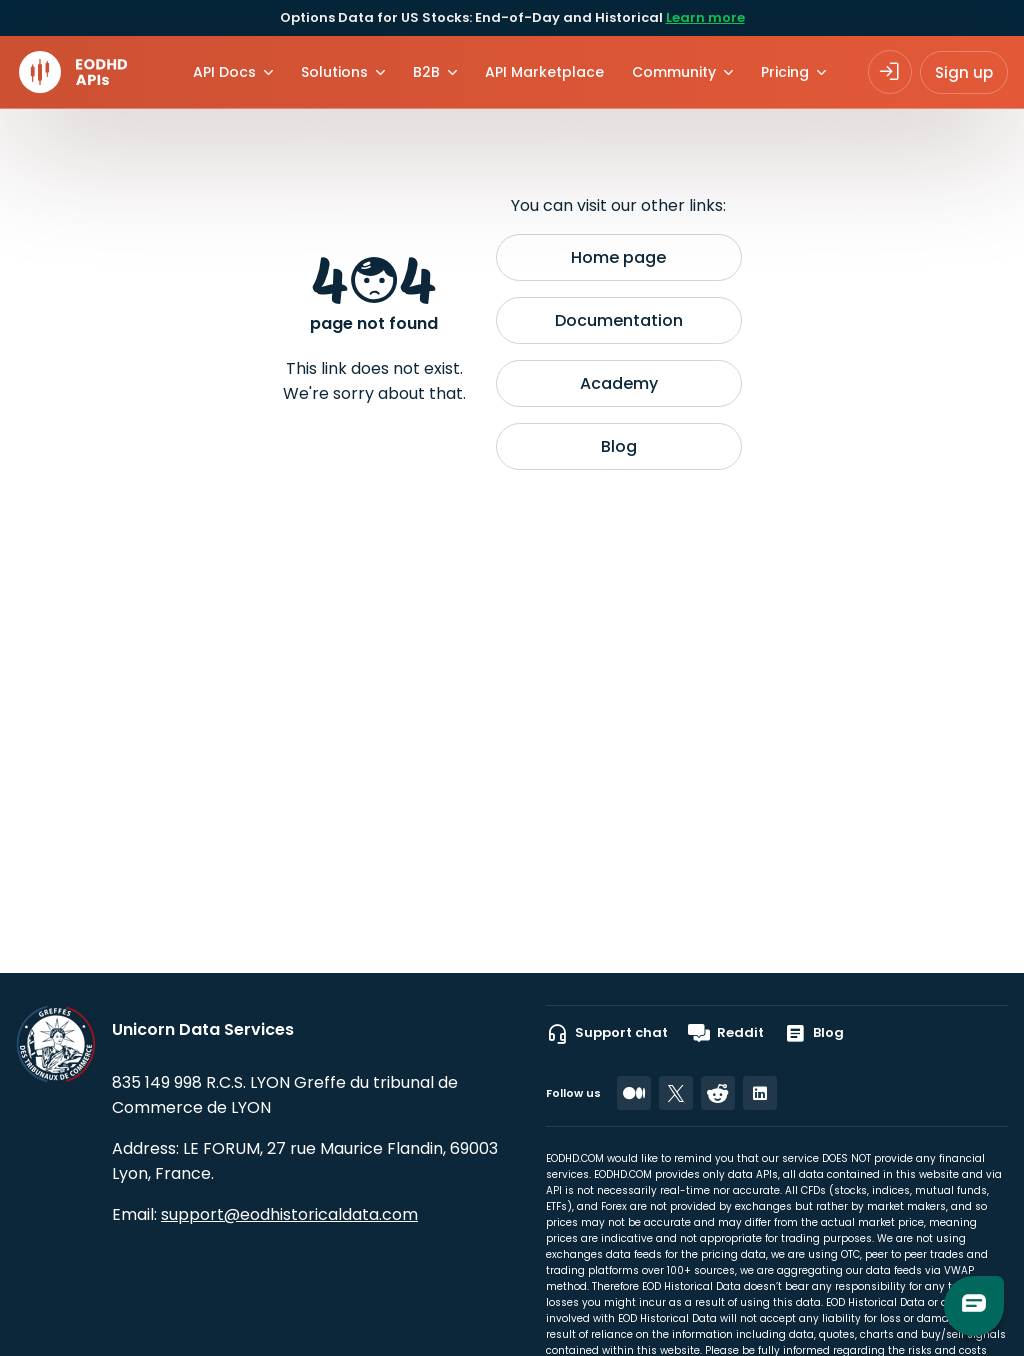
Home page (618, 257)
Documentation (619, 320)
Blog (619, 446)
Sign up (964, 72)
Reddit (726, 1033)
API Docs (224, 72)
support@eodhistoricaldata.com (289, 1214)
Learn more (705, 17)
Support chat (607, 1033)
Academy (619, 383)
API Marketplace (544, 72)
